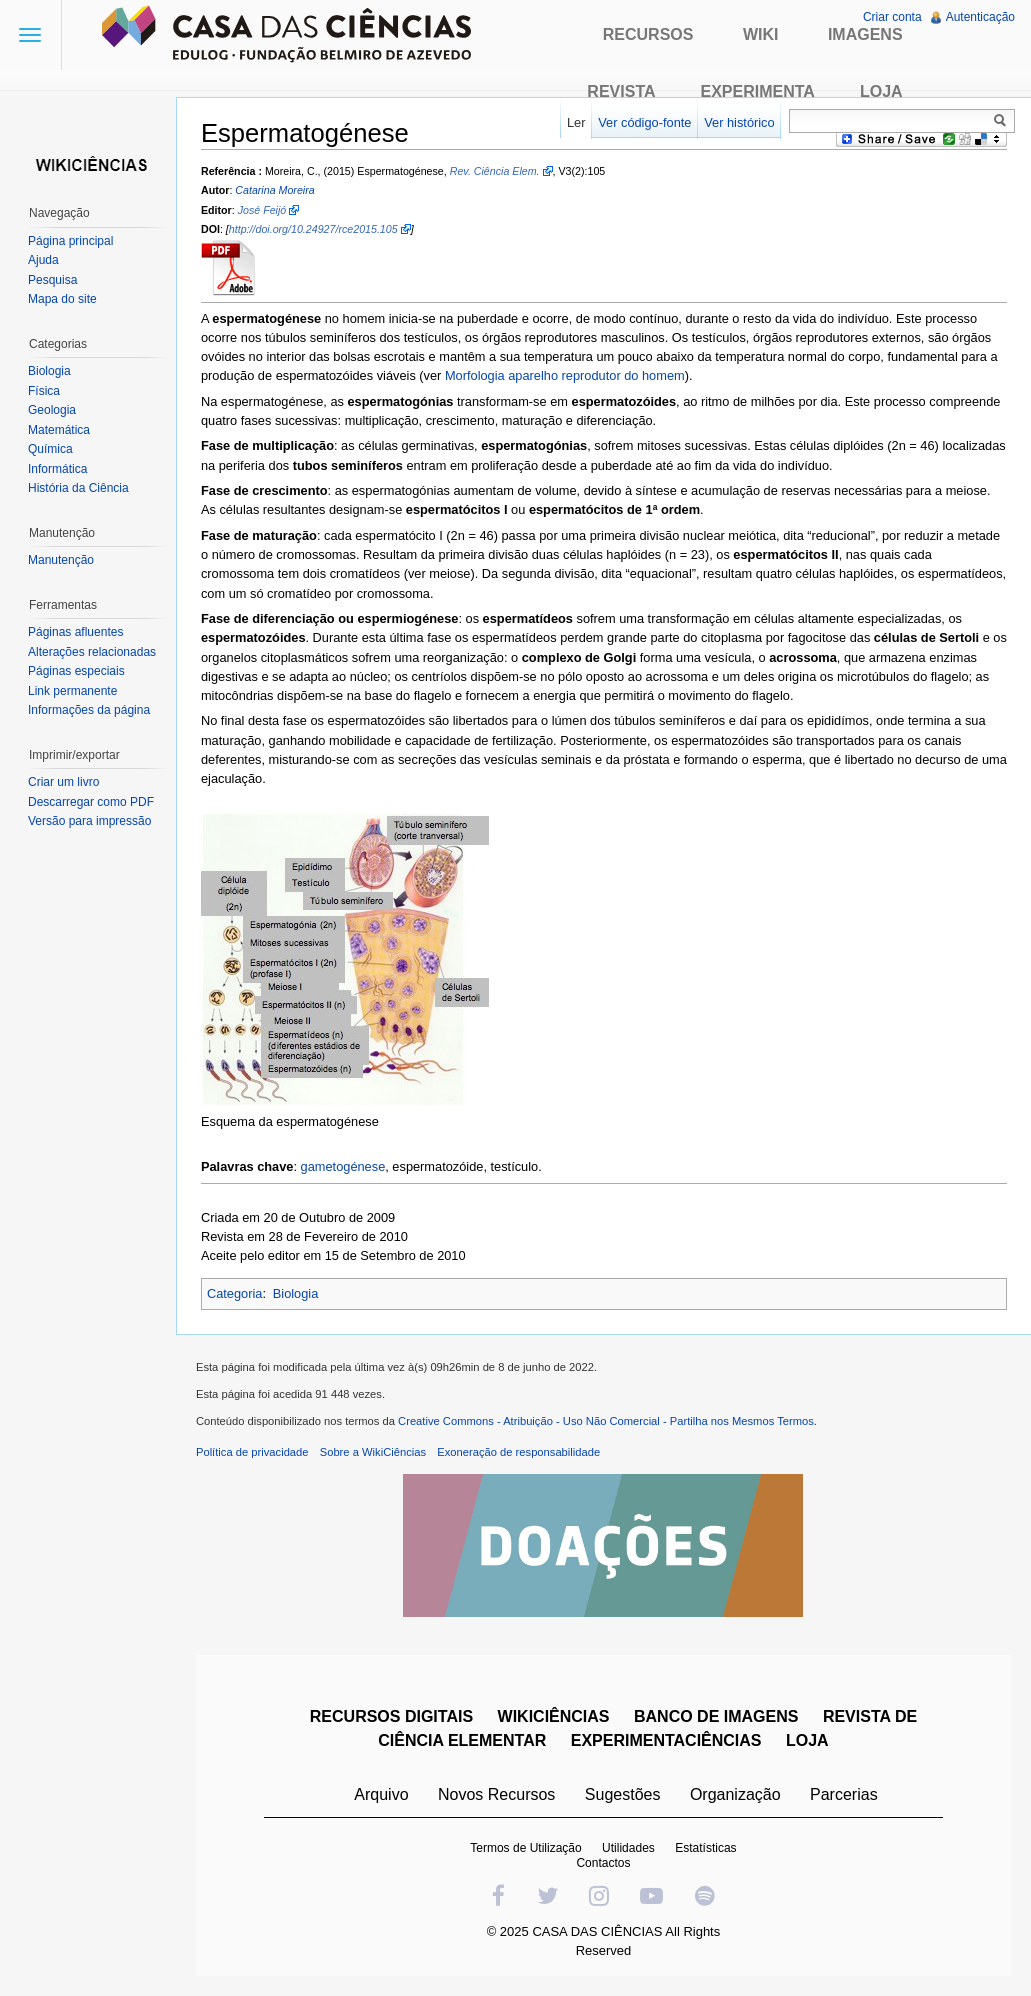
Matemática (59, 430)
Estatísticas (705, 1848)
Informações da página (89, 710)
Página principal (70, 241)
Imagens (865, 34)
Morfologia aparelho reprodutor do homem (565, 375)
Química (50, 449)
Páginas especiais (76, 671)
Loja (881, 91)
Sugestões (623, 1794)
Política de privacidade (252, 1452)
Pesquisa (52, 280)
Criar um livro (63, 782)
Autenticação (980, 17)
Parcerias (844, 1794)
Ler (576, 122)
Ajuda (43, 260)
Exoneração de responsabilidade (518, 1452)
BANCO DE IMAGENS (716, 1716)
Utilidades (628, 1848)
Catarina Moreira (274, 191)
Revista (621, 91)
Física (44, 391)
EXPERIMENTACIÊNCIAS (666, 1740)
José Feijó (262, 210)
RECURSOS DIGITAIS (391, 1716)
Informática (57, 469)
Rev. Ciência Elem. (495, 171)
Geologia (52, 410)
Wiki (761, 34)
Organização (735, 1794)
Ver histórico (739, 122)
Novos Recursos (496, 1794)
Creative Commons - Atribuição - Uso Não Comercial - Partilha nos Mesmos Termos (606, 1421)
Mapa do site (62, 299)
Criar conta (892, 17)
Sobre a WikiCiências (373, 1452)
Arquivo (381, 1794)
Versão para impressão (89, 821)
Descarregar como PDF (91, 802)
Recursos (648, 34)
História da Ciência (78, 488)
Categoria (235, 1293)
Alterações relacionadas (92, 652)
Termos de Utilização (525, 1848)
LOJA (807, 1740)
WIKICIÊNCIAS (554, 1716)
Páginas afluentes (75, 632)
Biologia (296, 1293)
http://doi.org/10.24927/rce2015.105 (313, 229)
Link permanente (72, 691)
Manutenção (61, 560)
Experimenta (758, 91)
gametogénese (343, 1166)
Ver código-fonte (644, 122)
